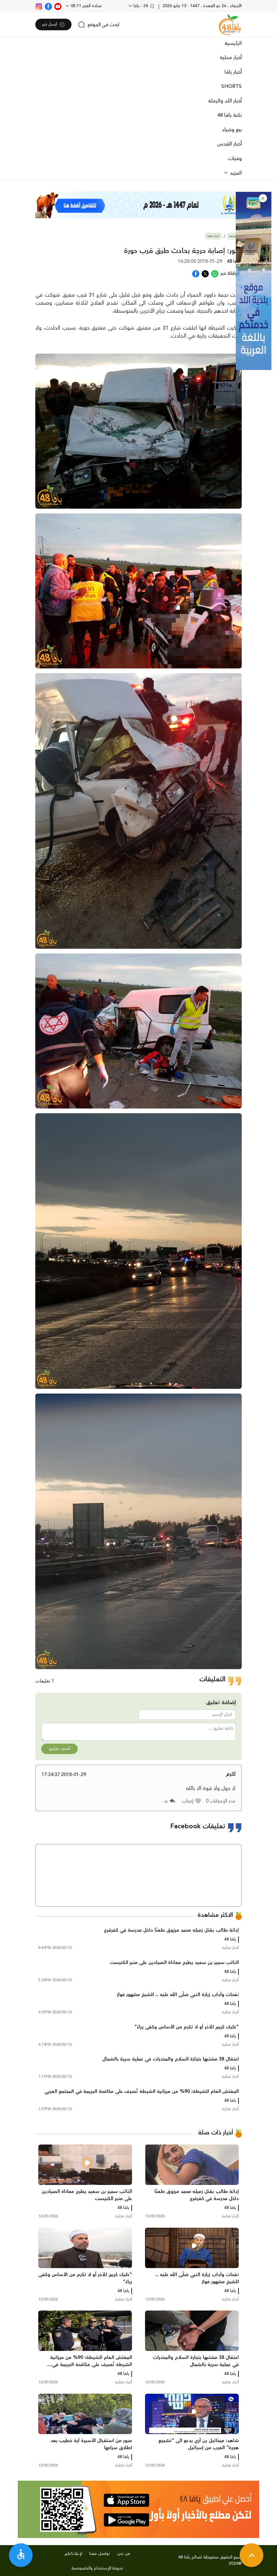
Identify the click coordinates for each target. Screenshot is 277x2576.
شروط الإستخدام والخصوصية (97, 2568)
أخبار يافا (233, 72)
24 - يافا (143, 6)
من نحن (123, 2553)
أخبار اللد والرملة (225, 101)
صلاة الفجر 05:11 (86, 6)
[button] (263, 198)
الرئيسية (233, 43)
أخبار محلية (231, 57)
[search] (98, 25)
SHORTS (231, 86)
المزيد (235, 173)
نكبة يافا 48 (229, 115)
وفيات (235, 158)
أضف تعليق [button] (59, 1748)
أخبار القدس (229, 144)
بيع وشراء (232, 130)
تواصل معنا (99, 2553)
